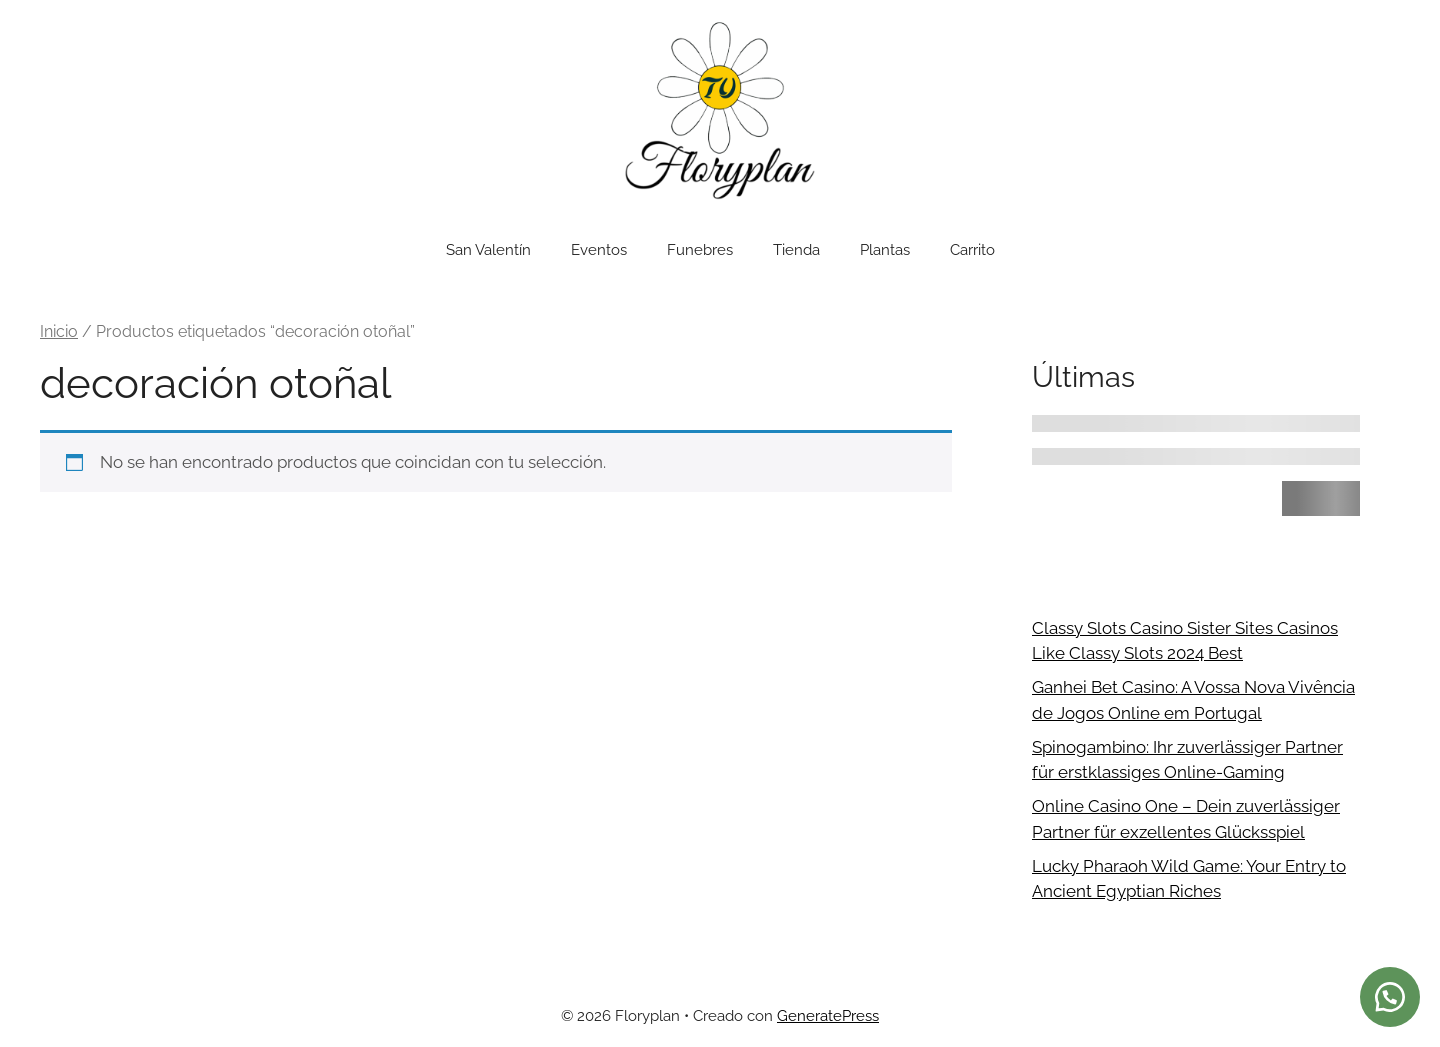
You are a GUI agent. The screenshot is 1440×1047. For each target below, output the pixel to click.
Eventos (599, 250)
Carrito (972, 250)
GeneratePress (828, 1016)
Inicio (59, 331)
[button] (1390, 997)
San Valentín (488, 250)
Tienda (796, 250)
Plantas (885, 250)
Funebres (700, 250)
